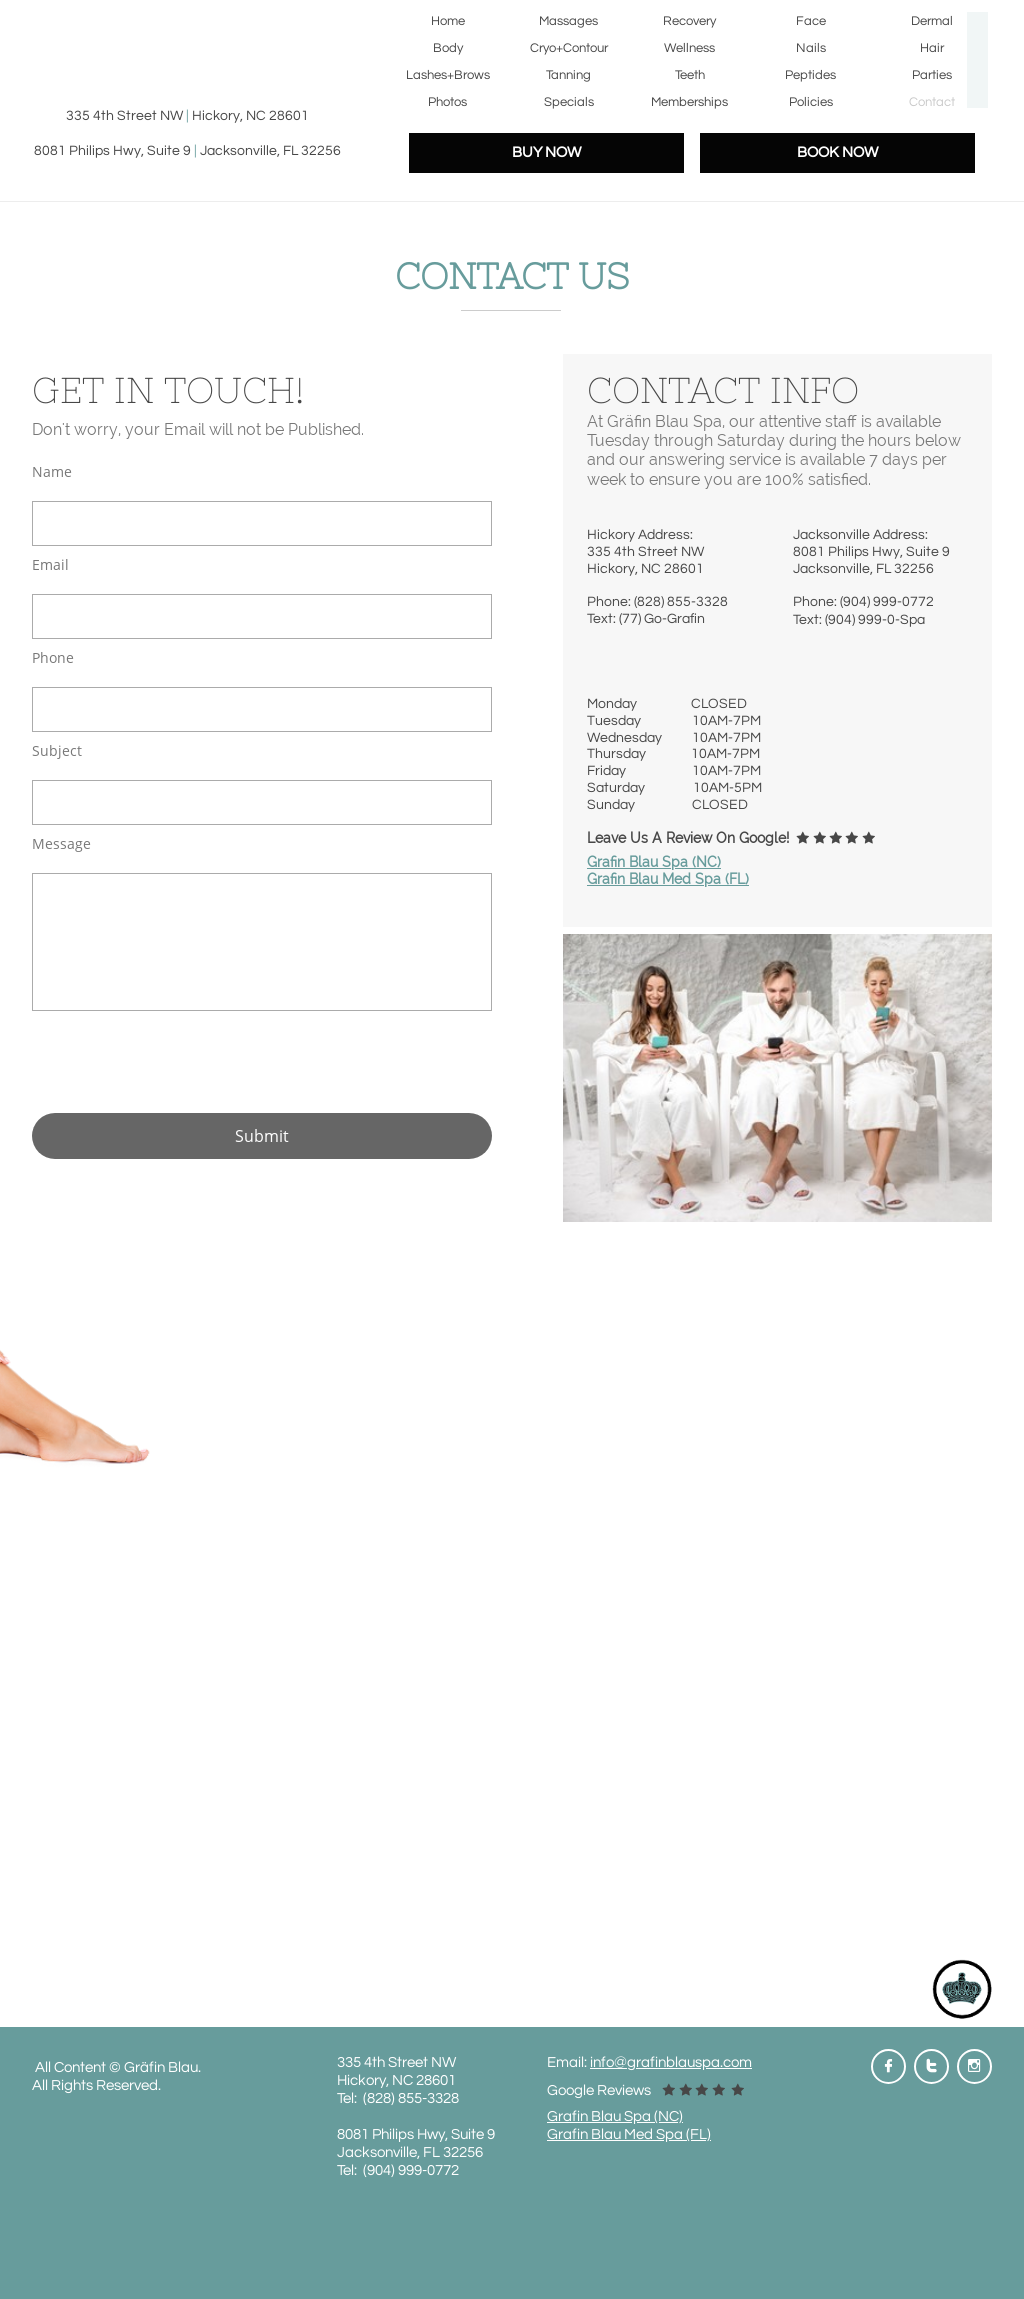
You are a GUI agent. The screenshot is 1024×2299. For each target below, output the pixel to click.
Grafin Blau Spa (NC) (654, 862)
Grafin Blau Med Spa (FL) (668, 879)
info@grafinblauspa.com (671, 2062)
